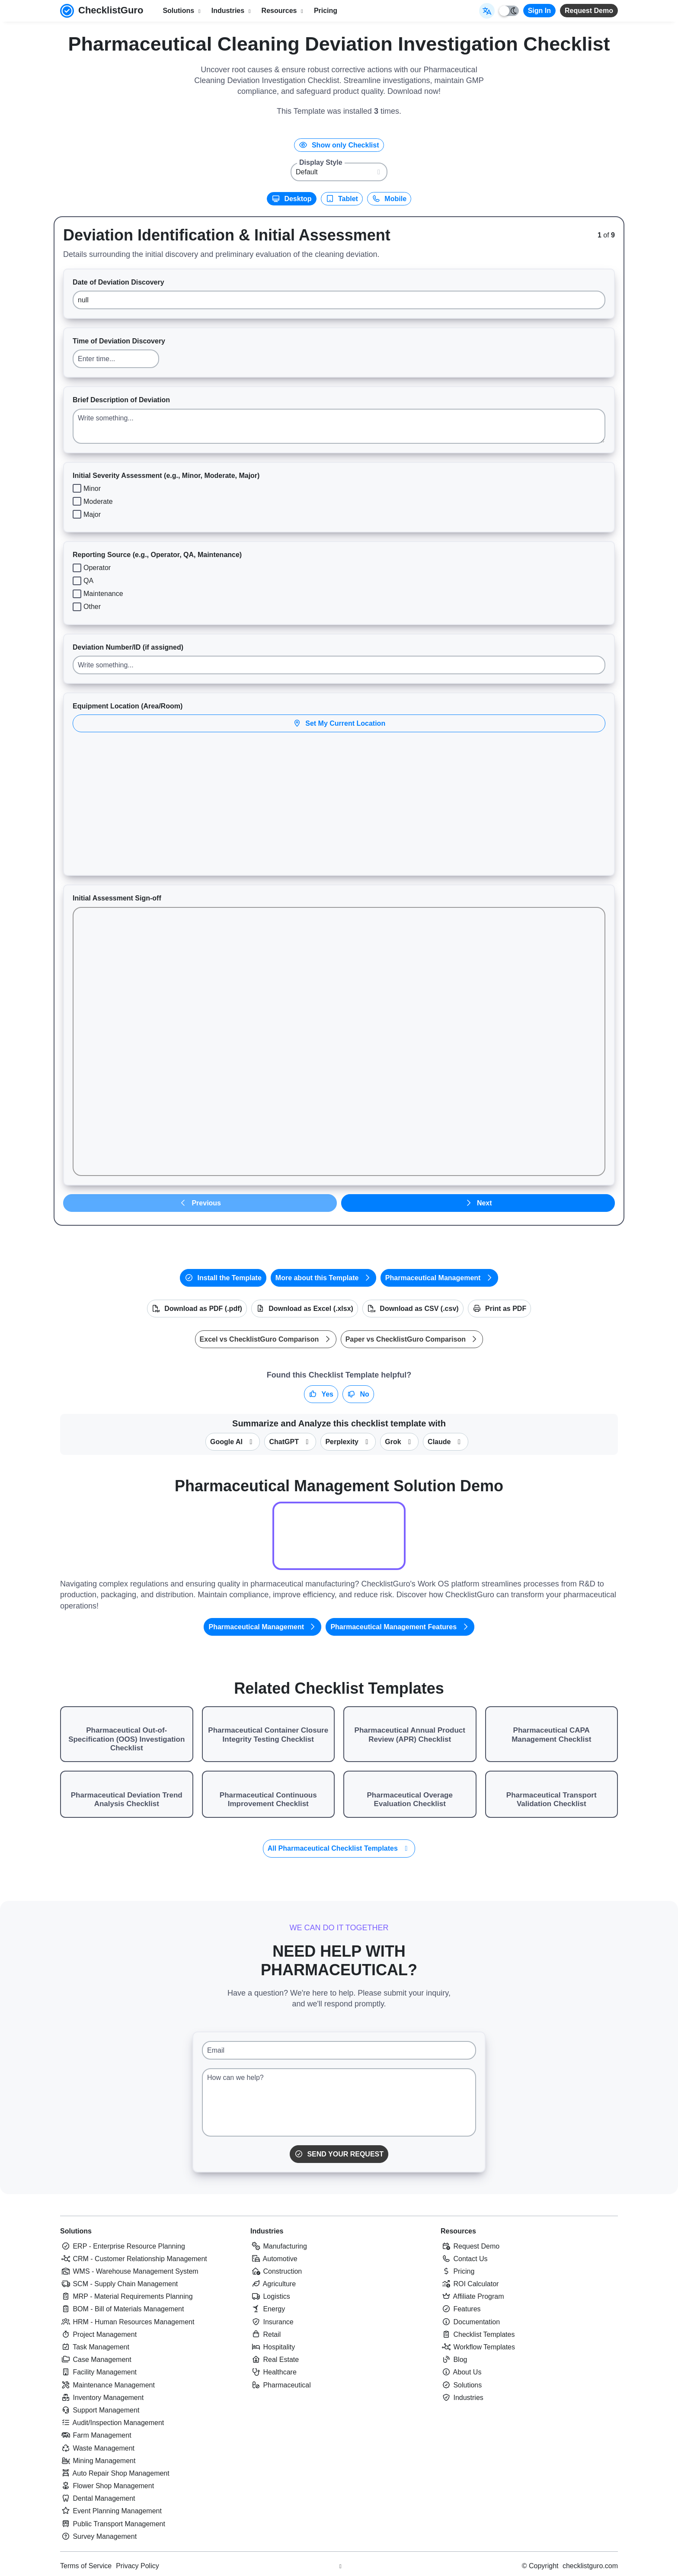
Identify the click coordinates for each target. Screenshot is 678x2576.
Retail (265, 2334)
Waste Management (97, 2448)
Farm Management (95, 2435)
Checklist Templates (478, 2334)
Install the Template (223, 1278)
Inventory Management (102, 2397)
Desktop (292, 198)
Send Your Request (339, 2154)
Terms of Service (86, 2566)
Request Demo (589, 10)
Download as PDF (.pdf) (197, 1308)
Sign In (539, 10)
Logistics (270, 2296)
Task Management (94, 2347)
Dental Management (97, 2498)
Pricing (325, 10)
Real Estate (274, 2359)
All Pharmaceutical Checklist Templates (339, 1848)
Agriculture (273, 2284)
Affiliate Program (472, 2296)
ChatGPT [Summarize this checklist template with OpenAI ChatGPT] (290, 1441)
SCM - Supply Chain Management (119, 2284)
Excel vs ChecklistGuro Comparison (266, 1339)
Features (461, 2309)
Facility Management (98, 2372)
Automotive (273, 2258)
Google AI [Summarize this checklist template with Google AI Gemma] (232, 1441)
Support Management (99, 2410)
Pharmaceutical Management (439, 1278)
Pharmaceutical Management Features (399, 1627)
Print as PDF (500, 1308)
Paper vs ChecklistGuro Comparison (412, 1339)
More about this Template (323, 1278)
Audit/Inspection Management (112, 2422)
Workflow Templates (478, 2347)
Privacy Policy (137, 2566)
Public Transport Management (112, 2524)
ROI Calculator (470, 2284)
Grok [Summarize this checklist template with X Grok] (399, 1441)
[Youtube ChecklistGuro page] (340, 2566)
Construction (276, 2271)
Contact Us (464, 2258)
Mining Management (97, 2460)
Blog (454, 2359)
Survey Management (98, 2536)
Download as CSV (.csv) (413, 1308)
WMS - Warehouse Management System (129, 2271)
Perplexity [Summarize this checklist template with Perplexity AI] (348, 1441)
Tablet (342, 198)
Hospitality (272, 2347)
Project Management (98, 2334)
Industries (266, 2231)
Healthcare (273, 2372)
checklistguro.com (590, 2566)
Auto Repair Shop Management (115, 2473)
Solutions (76, 2231)
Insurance (272, 2322)
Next (478, 1203)
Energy (267, 2309)
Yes (321, 1394)
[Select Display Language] (487, 11)
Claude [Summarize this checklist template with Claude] (446, 1441)
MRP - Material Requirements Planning (126, 2296)
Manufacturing (278, 2246)
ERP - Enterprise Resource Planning (122, 2246)
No (358, 1394)
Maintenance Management (107, 2385)
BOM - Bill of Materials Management (122, 2309)
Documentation (470, 2322)
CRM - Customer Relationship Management (133, 2258)
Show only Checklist (339, 145)
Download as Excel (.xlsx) (304, 1308)
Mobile (389, 198)
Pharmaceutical (280, 2385)
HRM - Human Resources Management (127, 2322)
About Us (461, 2372)
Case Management (95, 2359)
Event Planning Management (111, 2511)
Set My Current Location (339, 723)
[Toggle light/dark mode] (509, 11)
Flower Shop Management (107, 2485)
